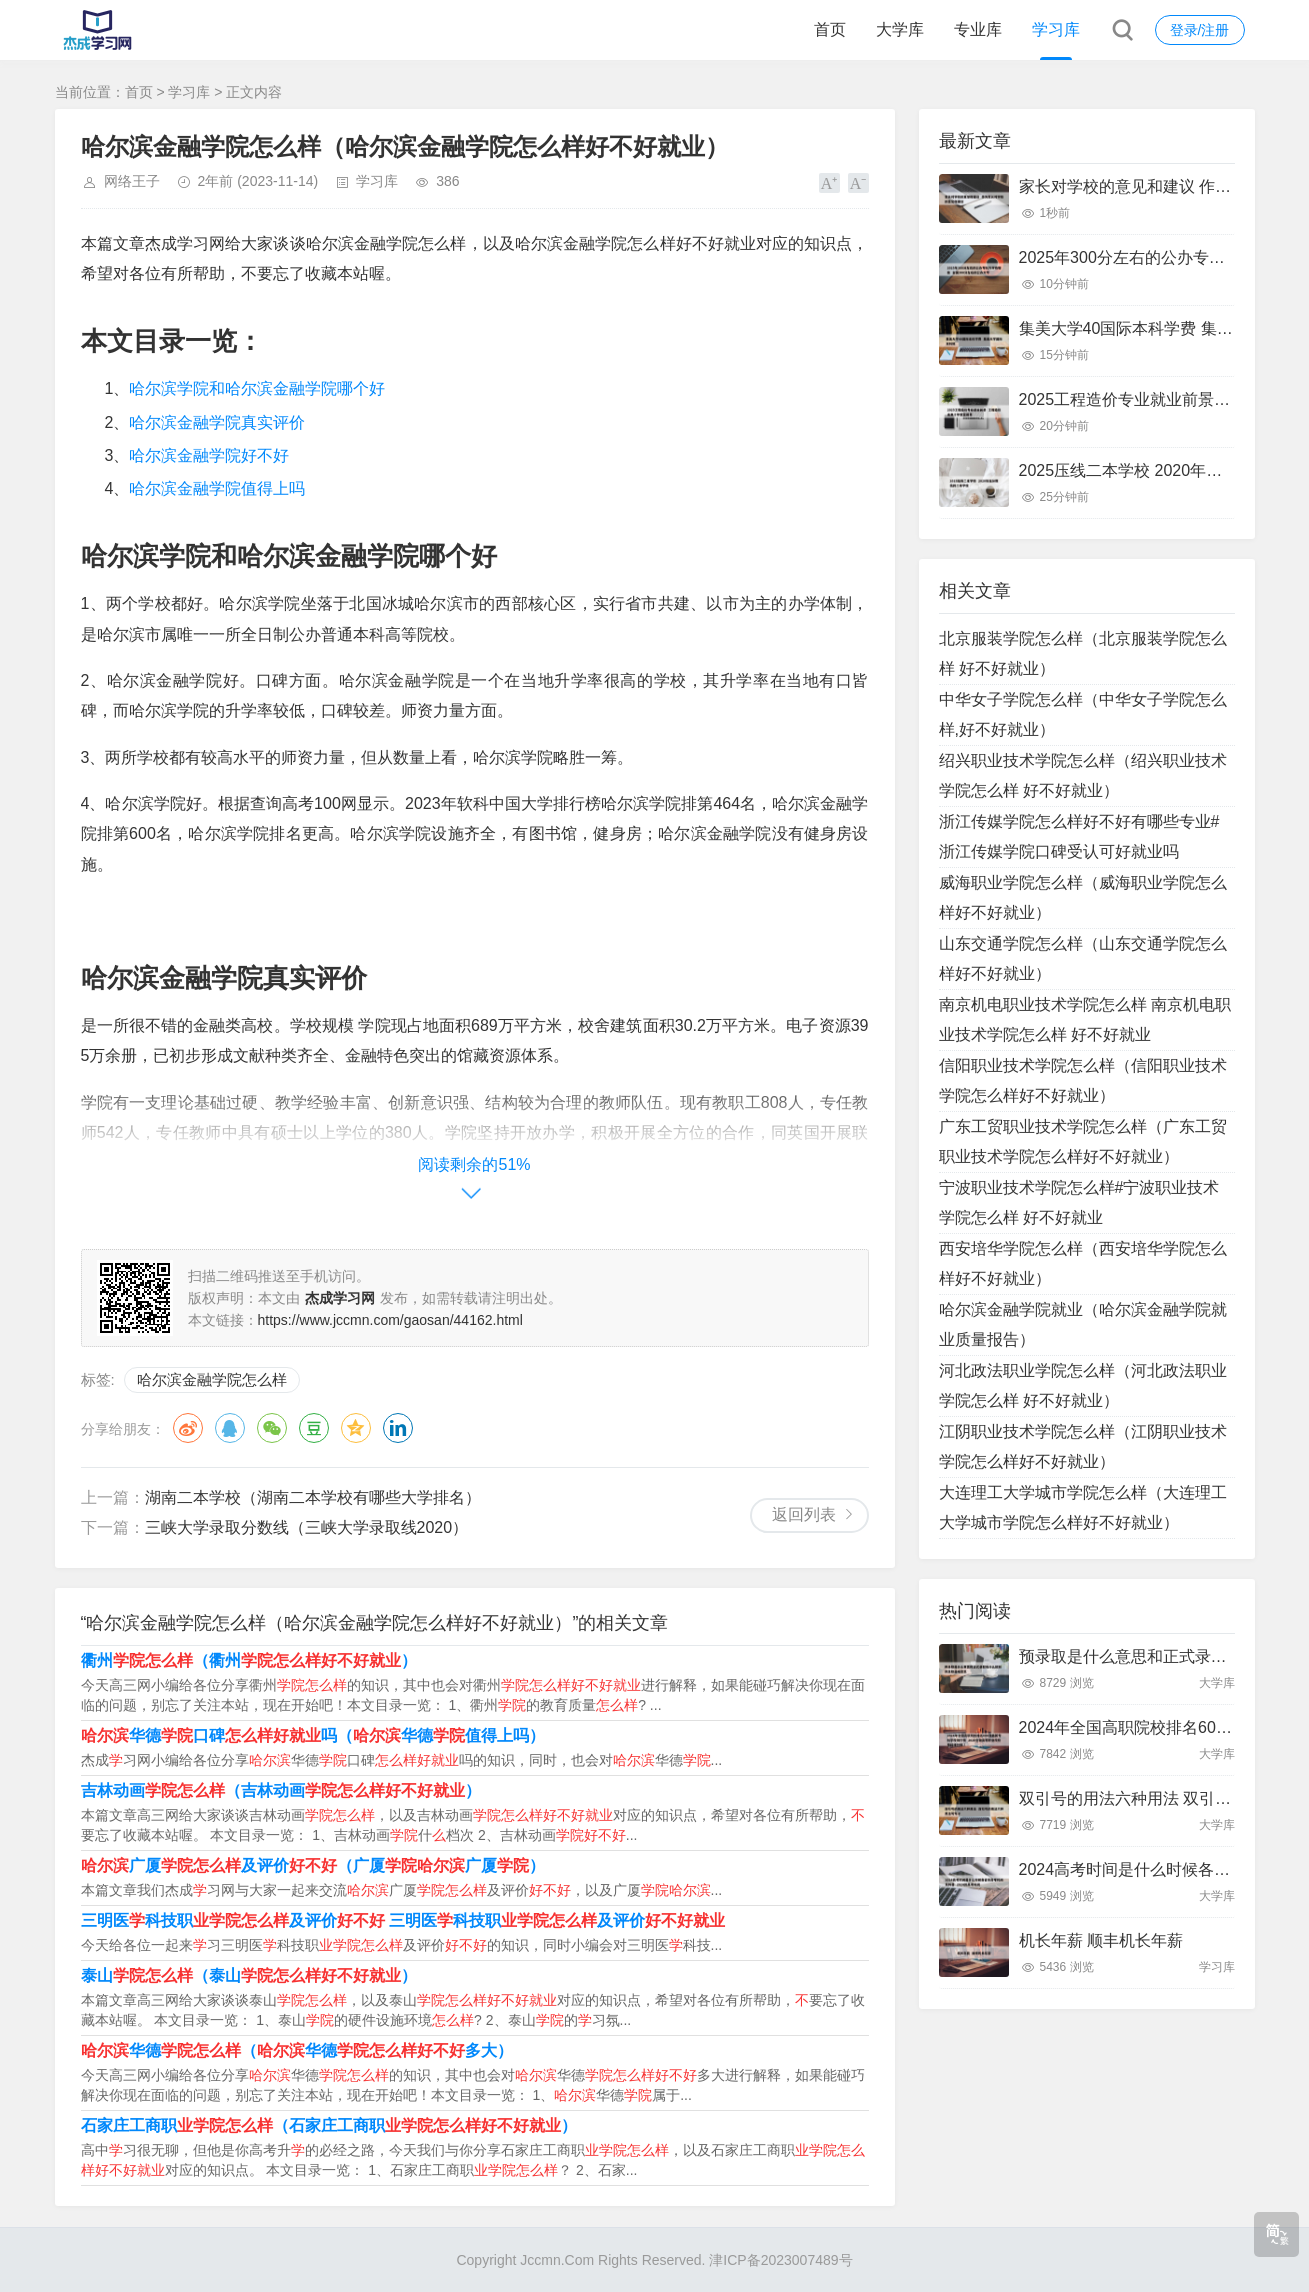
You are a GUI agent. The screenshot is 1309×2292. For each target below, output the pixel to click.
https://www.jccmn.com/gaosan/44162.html (390, 1320)
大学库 (900, 29)
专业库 (978, 29)
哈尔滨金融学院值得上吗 (217, 488)
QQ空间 (356, 1428)
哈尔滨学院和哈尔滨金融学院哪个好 (257, 388)
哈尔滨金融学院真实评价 (217, 422)
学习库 (1056, 29)
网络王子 (132, 181)
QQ (230, 1428)
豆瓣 (314, 1428)
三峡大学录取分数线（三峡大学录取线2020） (307, 1527)
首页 (830, 29)
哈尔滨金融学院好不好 (209, 455)
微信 (272, 1428)
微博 (188, 1428)
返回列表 (804, 1514)
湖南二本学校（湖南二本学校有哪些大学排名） (313, 1497)
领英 (398, 1428)
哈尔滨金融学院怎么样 (212, 1379)
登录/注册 (1200, 30)
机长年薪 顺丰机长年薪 (1101, 1940)
